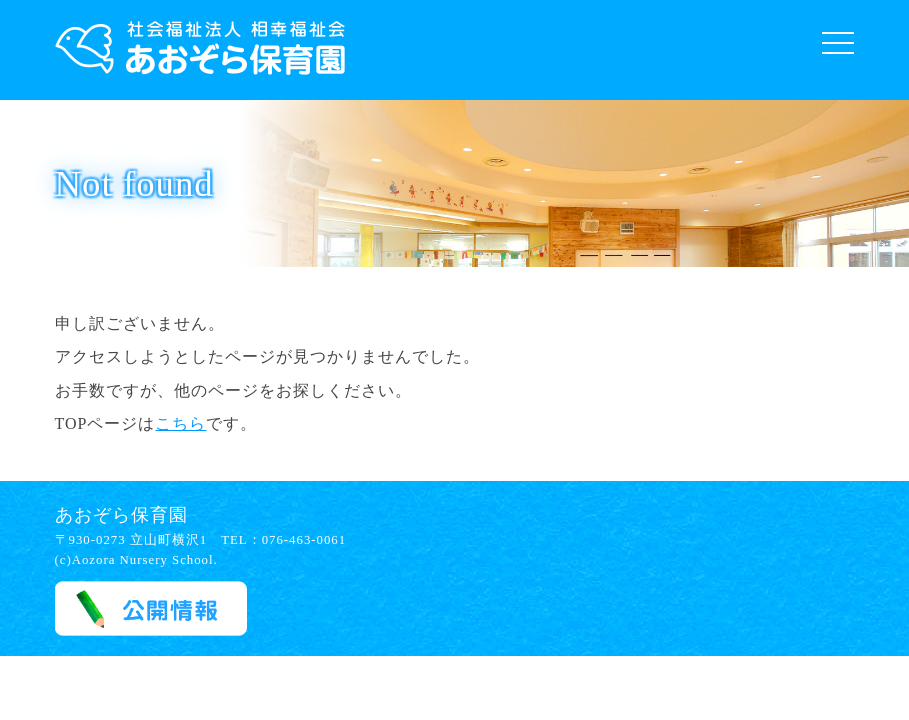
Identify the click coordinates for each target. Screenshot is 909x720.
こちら (180, 423)
